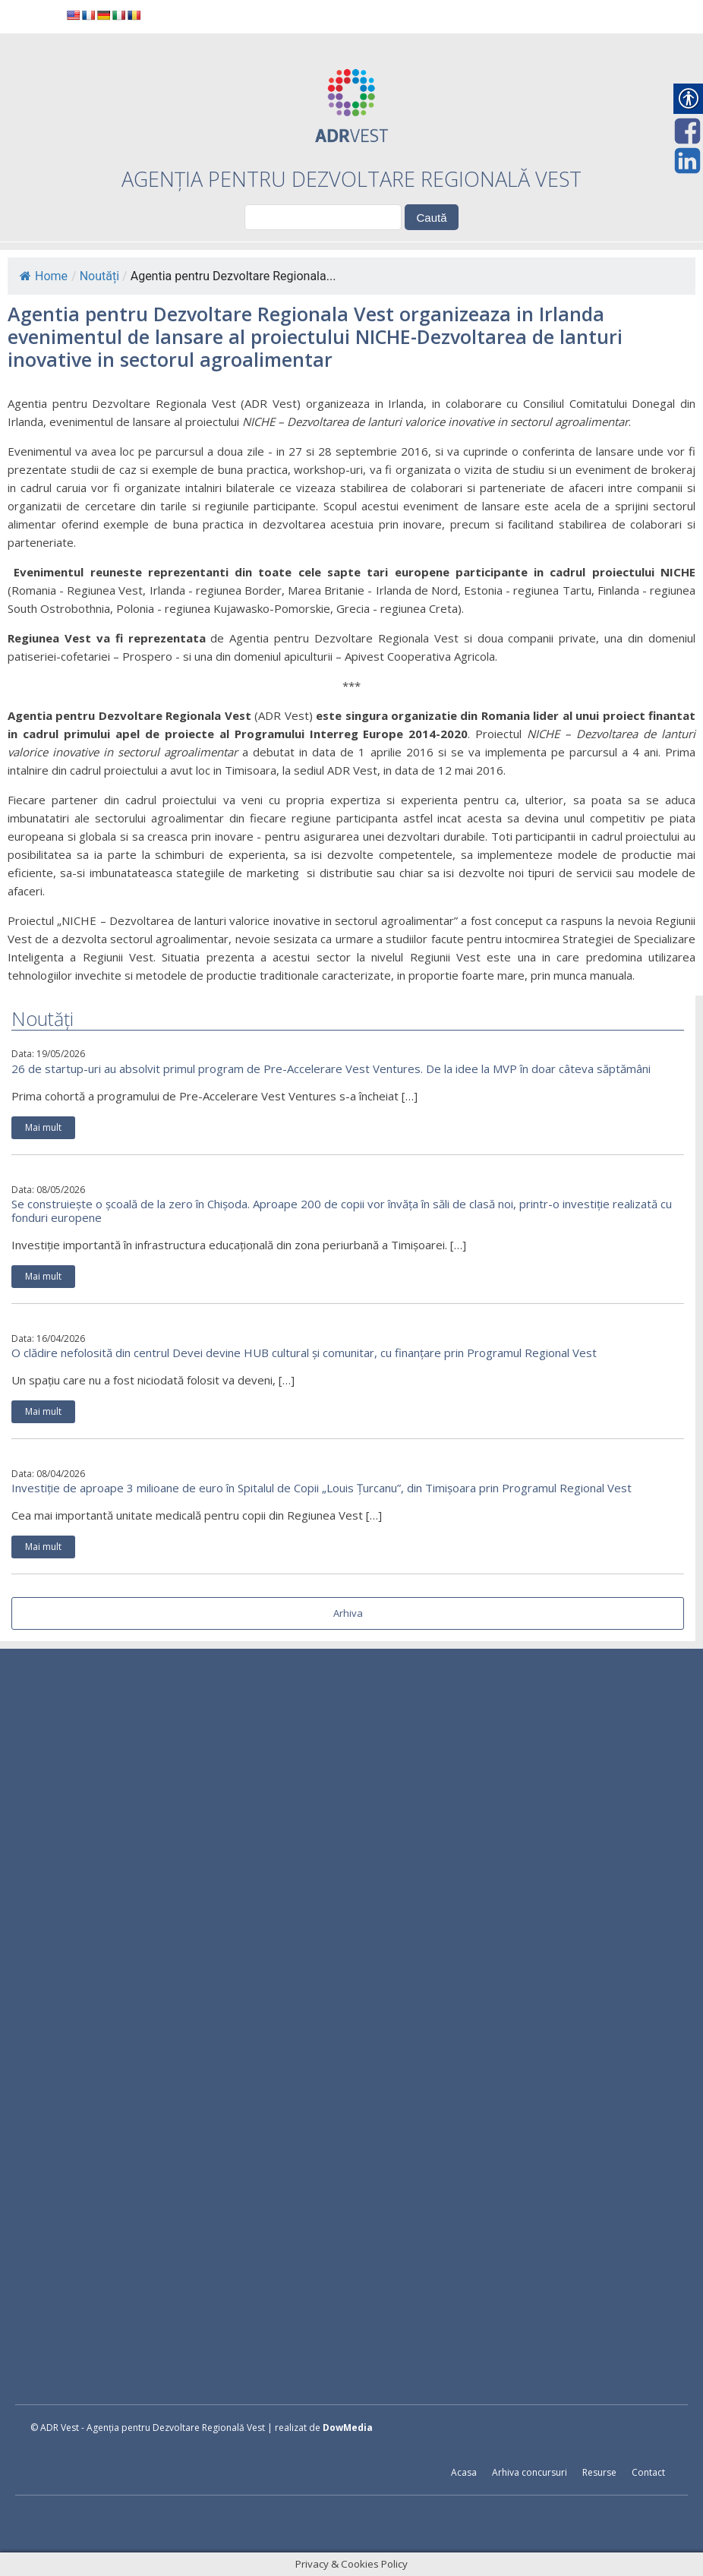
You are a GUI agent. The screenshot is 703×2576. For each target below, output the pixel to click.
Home (44, 276)
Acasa (464, 2472)
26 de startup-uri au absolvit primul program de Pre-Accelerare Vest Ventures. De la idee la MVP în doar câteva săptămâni (331, 1068)
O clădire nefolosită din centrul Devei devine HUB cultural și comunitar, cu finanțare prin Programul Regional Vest (304, 1352)
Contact (648, 2472)
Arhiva (348, 1613)
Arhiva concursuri (529, 2472)
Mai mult (43, 1127)
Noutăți (99, 276)
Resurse (599, 2472)
